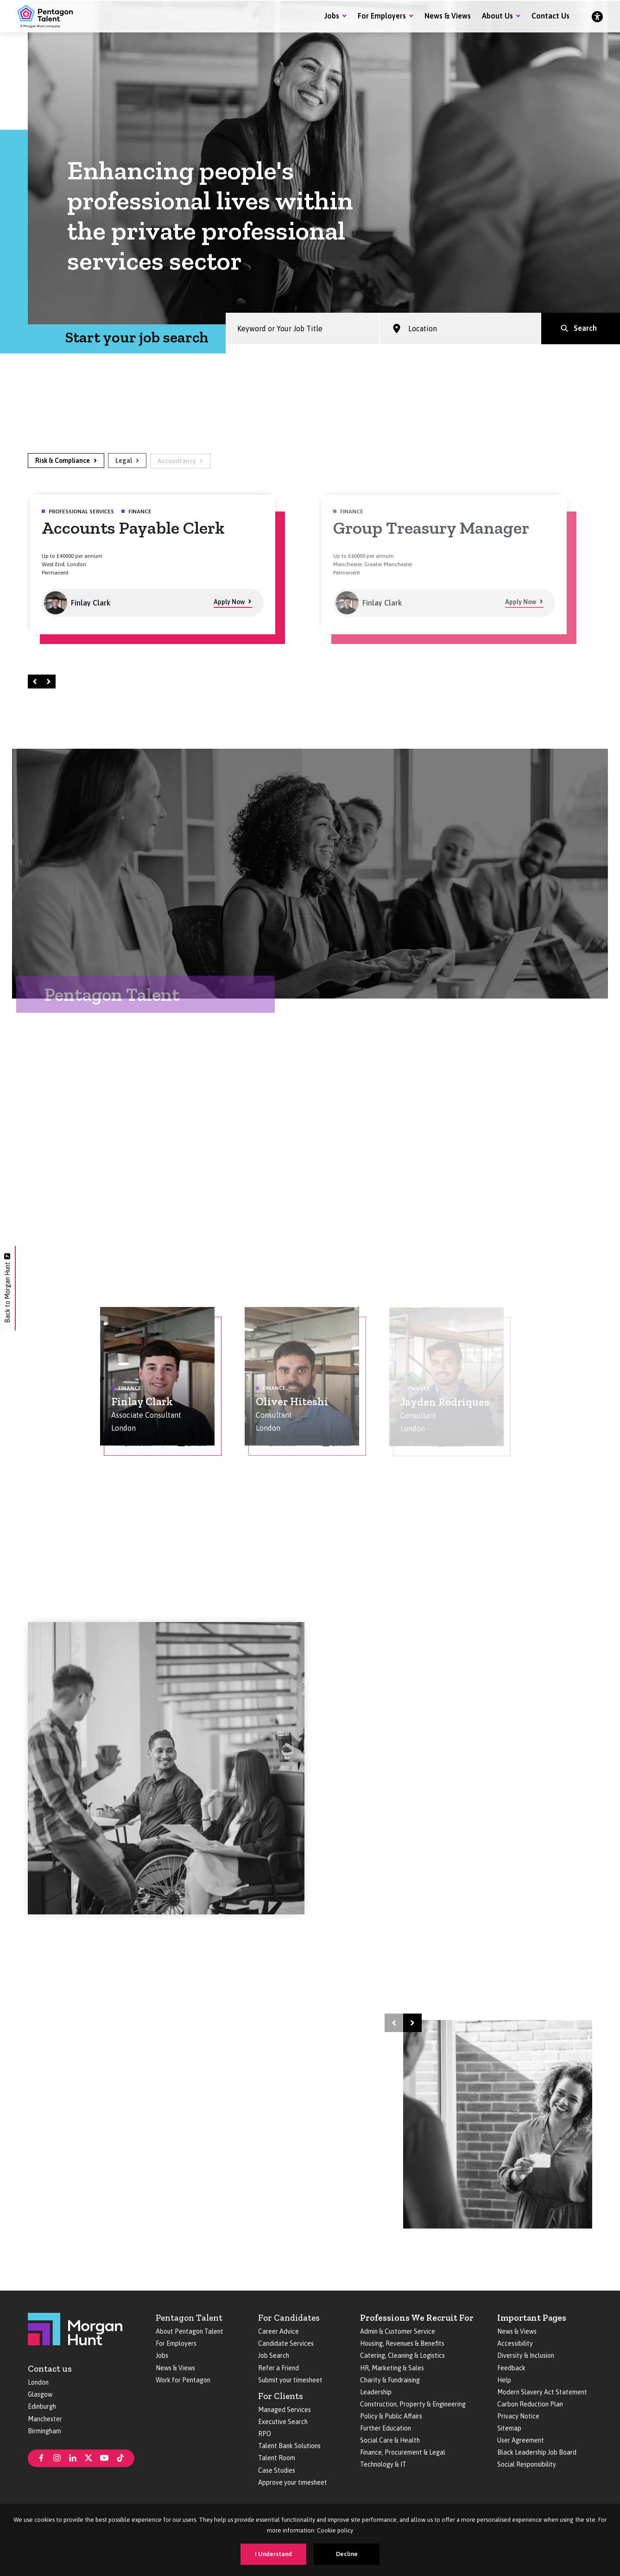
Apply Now (229, 602)
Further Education (385, 2428)
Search (585, 329)
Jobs (331, 16)
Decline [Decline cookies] (347, 2554)
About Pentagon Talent (189, 2331)
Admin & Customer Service (397, 2331)
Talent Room (276, 2458)
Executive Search (283, 2421)
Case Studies (276, 2470)
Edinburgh (42, 2406)
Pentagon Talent (189, 2317)
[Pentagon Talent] (45, 16)
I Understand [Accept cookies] (273, 2554)
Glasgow (40, 2394)
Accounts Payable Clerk (133, 528)
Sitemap (509, 2428)
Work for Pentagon (183, 2380)
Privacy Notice (518, 2416)
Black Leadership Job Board (536, 2452)
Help (504, 2380)
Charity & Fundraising (390, 2380)
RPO (264, 2433)
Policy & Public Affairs (391, 2416)
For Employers (382, 16)
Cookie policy (335, 2530)
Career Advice (278, 2331)
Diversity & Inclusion (525, 2355)
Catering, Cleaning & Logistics (402, 2355)
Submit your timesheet (290, 2380)
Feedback (511, 2368)
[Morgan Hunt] (75, 2328)
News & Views (447, 16)
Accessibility (515, 2343)
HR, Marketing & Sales (392, 2368)
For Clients (280, 2396)
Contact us (50, 2368)
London (38, 2382)
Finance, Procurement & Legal (402, 2452)
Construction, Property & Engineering (413, 2404)
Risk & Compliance (62, 461)
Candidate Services (286, 2343)
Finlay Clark (142, 1402)
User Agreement (520, 2440)
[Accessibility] (597, 16)
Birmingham (44, 2431)
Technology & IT (383, 2464)
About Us (497, 16)
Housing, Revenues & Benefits (402, 2343)
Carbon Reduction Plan (530, 2404)
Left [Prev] (36, 681)
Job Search (273, 2355)
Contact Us (550, 16)
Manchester (45, 2419)
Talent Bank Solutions (289, 2446)
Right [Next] (50, 681)
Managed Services (284, 2409)
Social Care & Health (390, 2440)
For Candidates (289, 2317)
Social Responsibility (526, 2464)
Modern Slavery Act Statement (542, 2392)
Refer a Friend (278, 2368)
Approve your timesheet (292, 2482)
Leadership (376, 2392)
